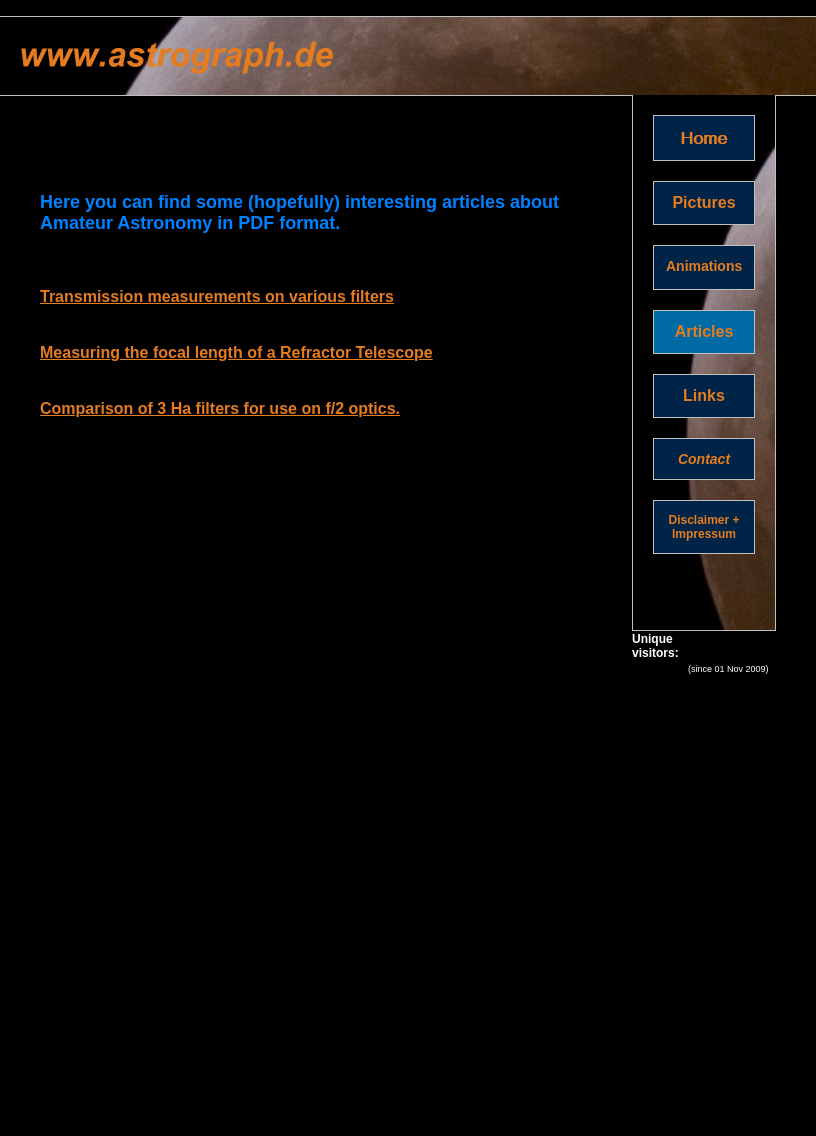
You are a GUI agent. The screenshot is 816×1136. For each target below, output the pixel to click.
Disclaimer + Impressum (703, 527)
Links (704, 395)
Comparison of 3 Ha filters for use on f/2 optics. (220, 408)
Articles (704, 331)
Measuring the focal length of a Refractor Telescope (236, 352)
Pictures (703, 202)
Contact (704, 459)
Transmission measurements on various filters (217, 296)
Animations (704, 266)
